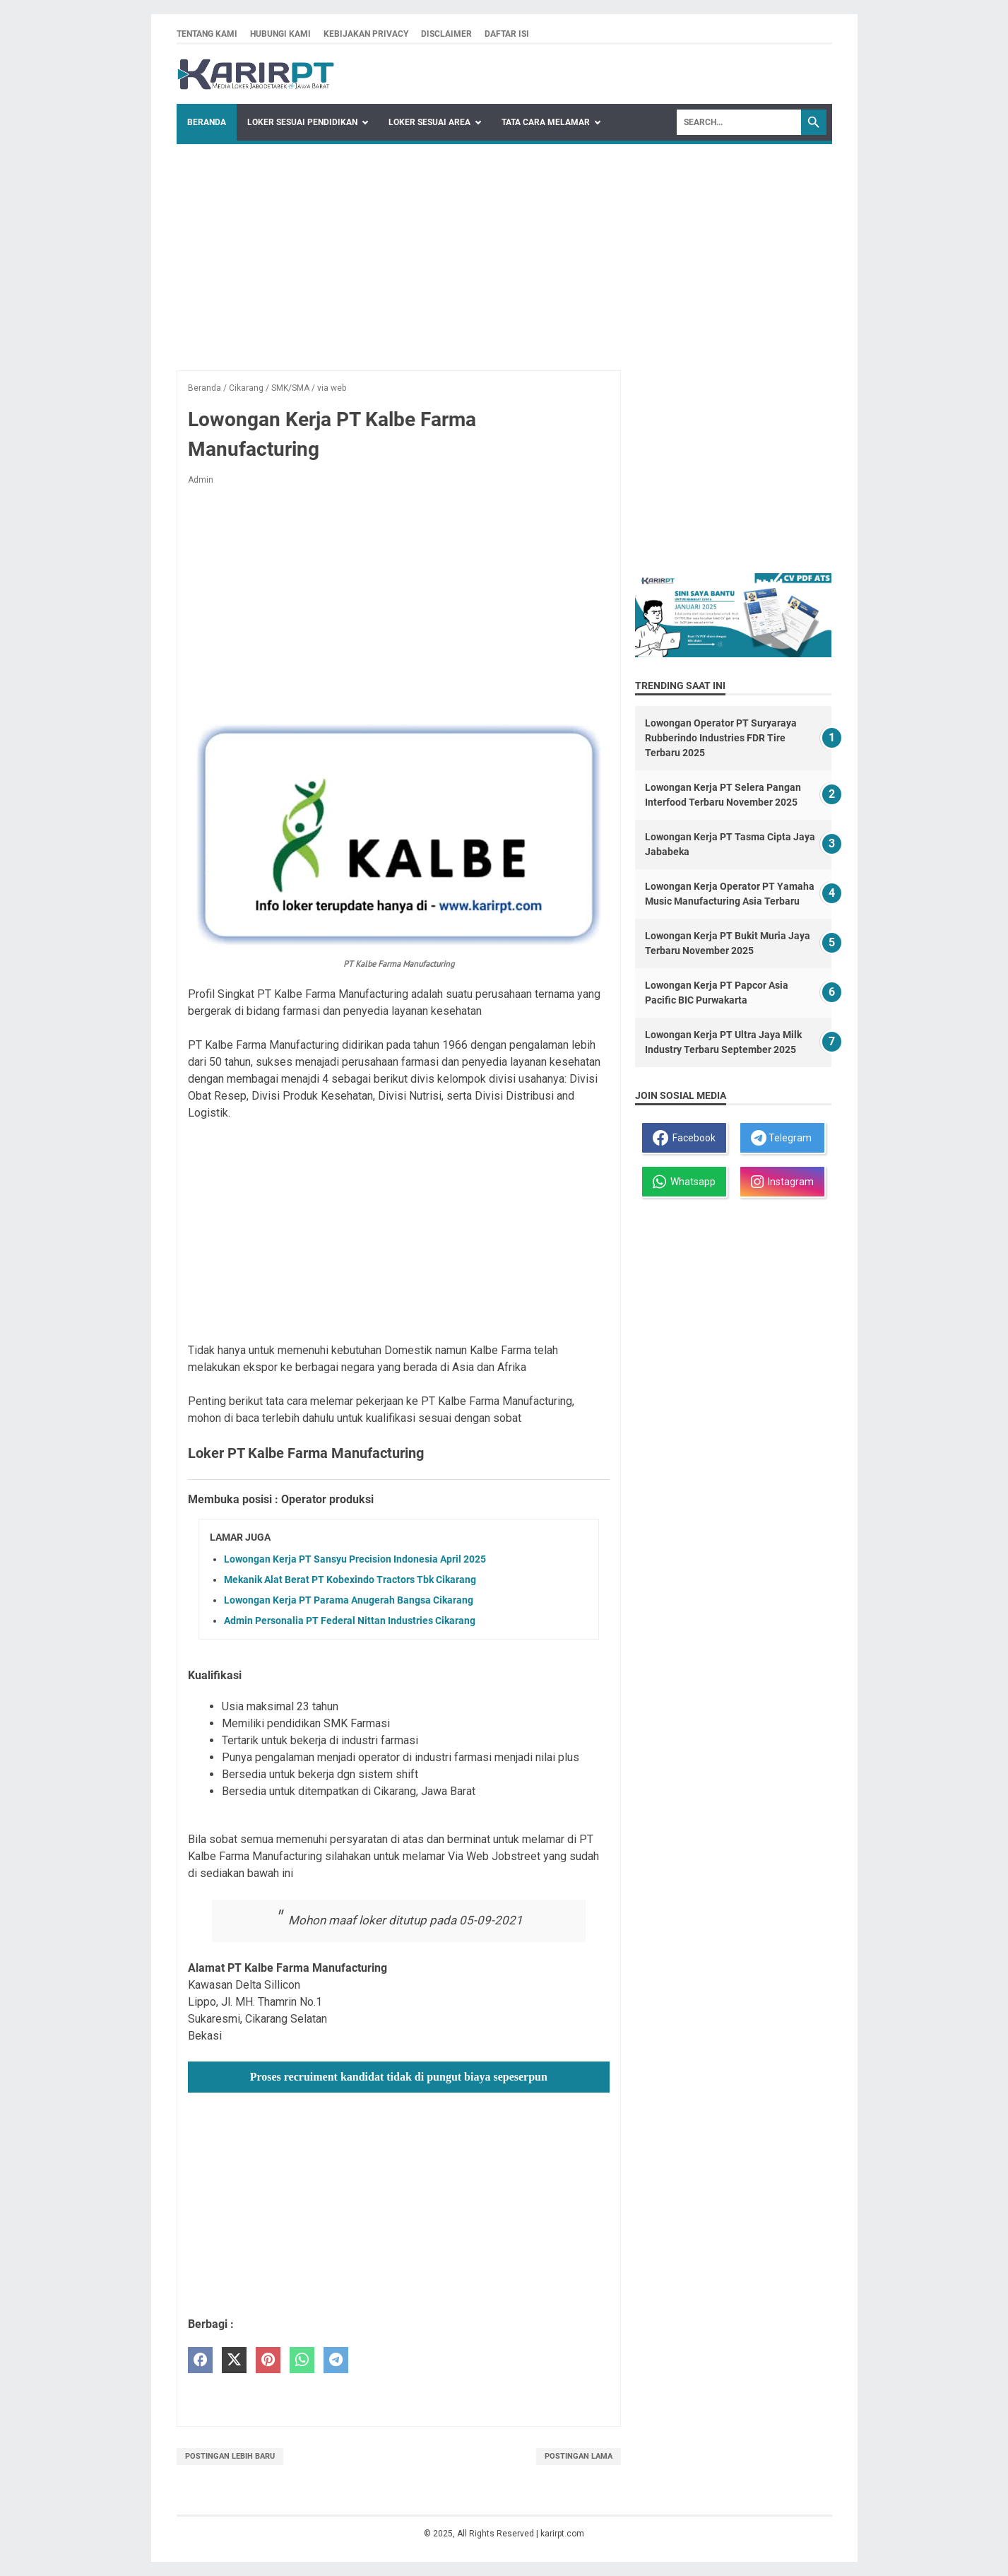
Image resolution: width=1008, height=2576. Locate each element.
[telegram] (336, 2360)
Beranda (206, 122)
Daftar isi (507, 34)
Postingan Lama (578, 2456)
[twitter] (234, 2360)
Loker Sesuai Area (429, 122)
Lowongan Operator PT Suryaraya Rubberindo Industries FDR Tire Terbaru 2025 (721, 737)
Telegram (781, 1138)
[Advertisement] (504, 250)
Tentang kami (207, 34)
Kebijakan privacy (366, 34)
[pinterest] (268, 2360)
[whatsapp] (302, 2360)
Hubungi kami (280, 34)
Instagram (782, 1181)
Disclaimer (446, 34)
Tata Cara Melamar (546, 122)
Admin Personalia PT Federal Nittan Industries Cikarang (349, 1620)
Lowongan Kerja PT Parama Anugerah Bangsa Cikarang (348, 1600)
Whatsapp (684, 1181)
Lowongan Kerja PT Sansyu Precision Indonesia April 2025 (355, 1559)
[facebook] (200, 2360)
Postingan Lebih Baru (230, 2456)
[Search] (739, 122)
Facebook (684, 1138)
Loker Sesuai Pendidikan (302, 122)
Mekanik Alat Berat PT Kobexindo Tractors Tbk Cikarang (350, 1579)
